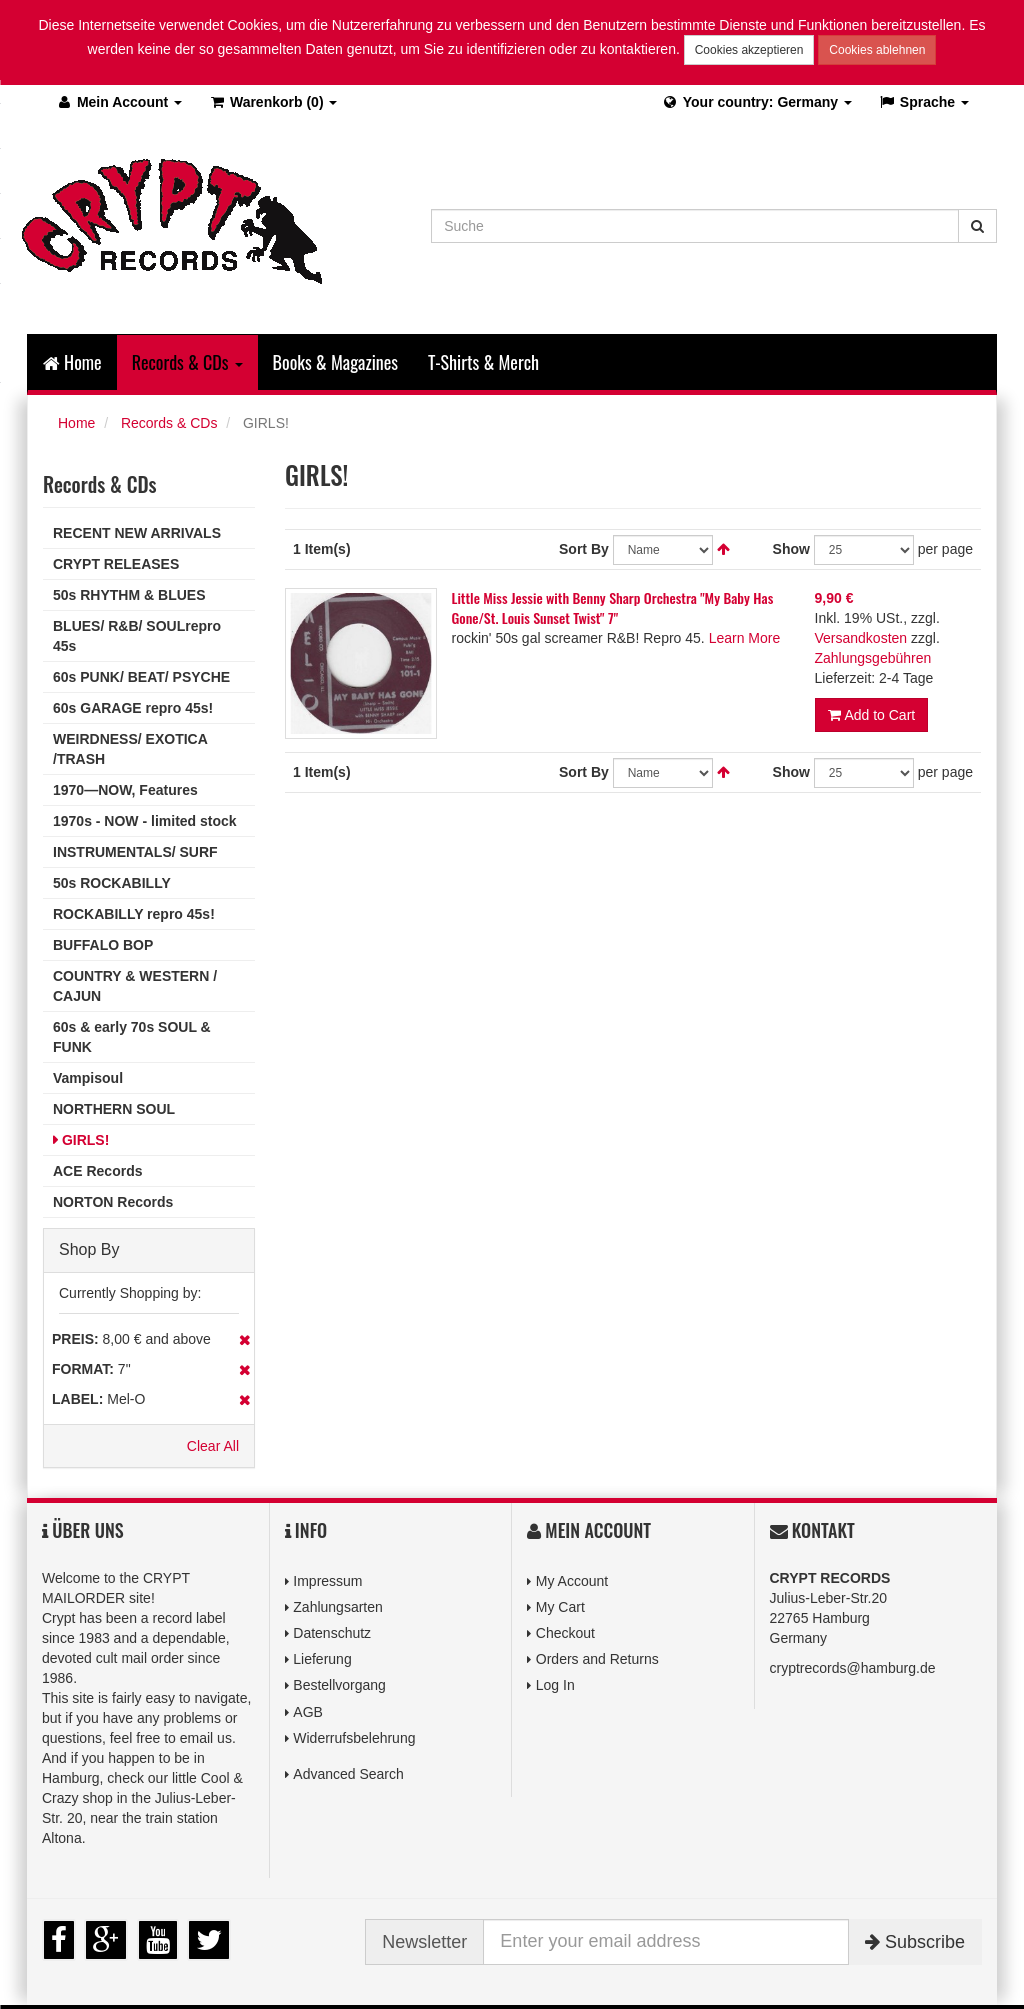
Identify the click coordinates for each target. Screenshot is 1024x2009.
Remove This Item (244, 1340)
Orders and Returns (597, 1659)
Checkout (565, 1633)
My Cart (560, 1607)
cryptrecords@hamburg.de (853, 1668)
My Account (572, 1581)
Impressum (327, 1581)
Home (72, 362)
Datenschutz (332, 1633)
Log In (555, 1685)
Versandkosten (861, 638)
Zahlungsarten (338, 1607)
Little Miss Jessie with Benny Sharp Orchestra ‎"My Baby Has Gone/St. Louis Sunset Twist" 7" (613, 607)
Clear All (213, 1446)
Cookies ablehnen (877, 50)
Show (791, 549)
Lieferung (322, 1659)
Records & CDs (169, 423)
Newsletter (424, 1942)
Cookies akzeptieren (749, 50)
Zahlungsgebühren (873, 658)
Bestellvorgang (339, 1685)
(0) (272, 102)
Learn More (745, 638)
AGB (308, 1712)
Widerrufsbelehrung (354, 1738)
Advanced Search (348, 1774)
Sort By (584, 549)
